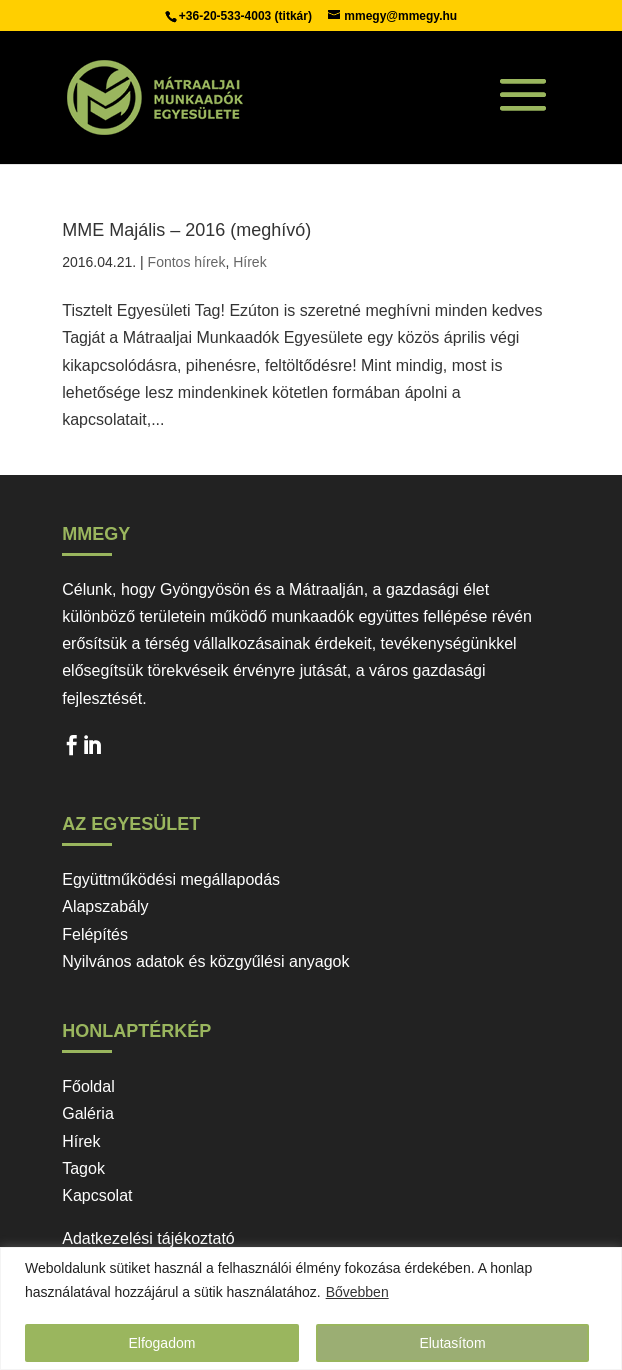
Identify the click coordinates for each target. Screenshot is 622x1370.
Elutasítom (452, 1343)
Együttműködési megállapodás (171, 879)
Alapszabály (105, 906)
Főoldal (88, 1086)
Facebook (72, 750)
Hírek (249, 262)
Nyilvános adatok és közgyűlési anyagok (205, 961)
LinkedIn (92, 750)
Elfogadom (161, 1343)
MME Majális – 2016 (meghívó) (186, 230)
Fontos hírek (187, 262)
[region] (311, 1308)
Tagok (83, 1168)
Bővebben (357, 1292)
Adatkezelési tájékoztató (148, 1238)
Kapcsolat (97, 1195)
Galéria (88, 1113)
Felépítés (95, 934)
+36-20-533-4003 (227, 16)
